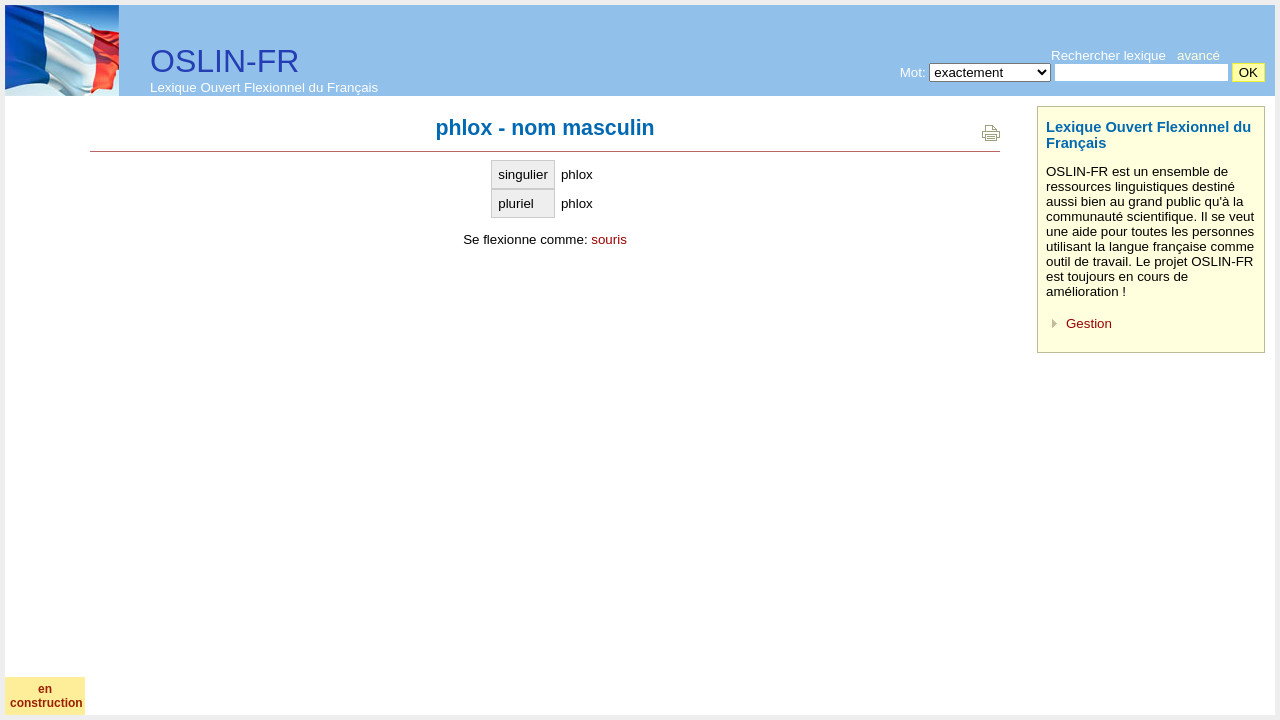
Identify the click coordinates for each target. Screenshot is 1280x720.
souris (609, 239)
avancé (1198, 55)
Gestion (1089, 323)
